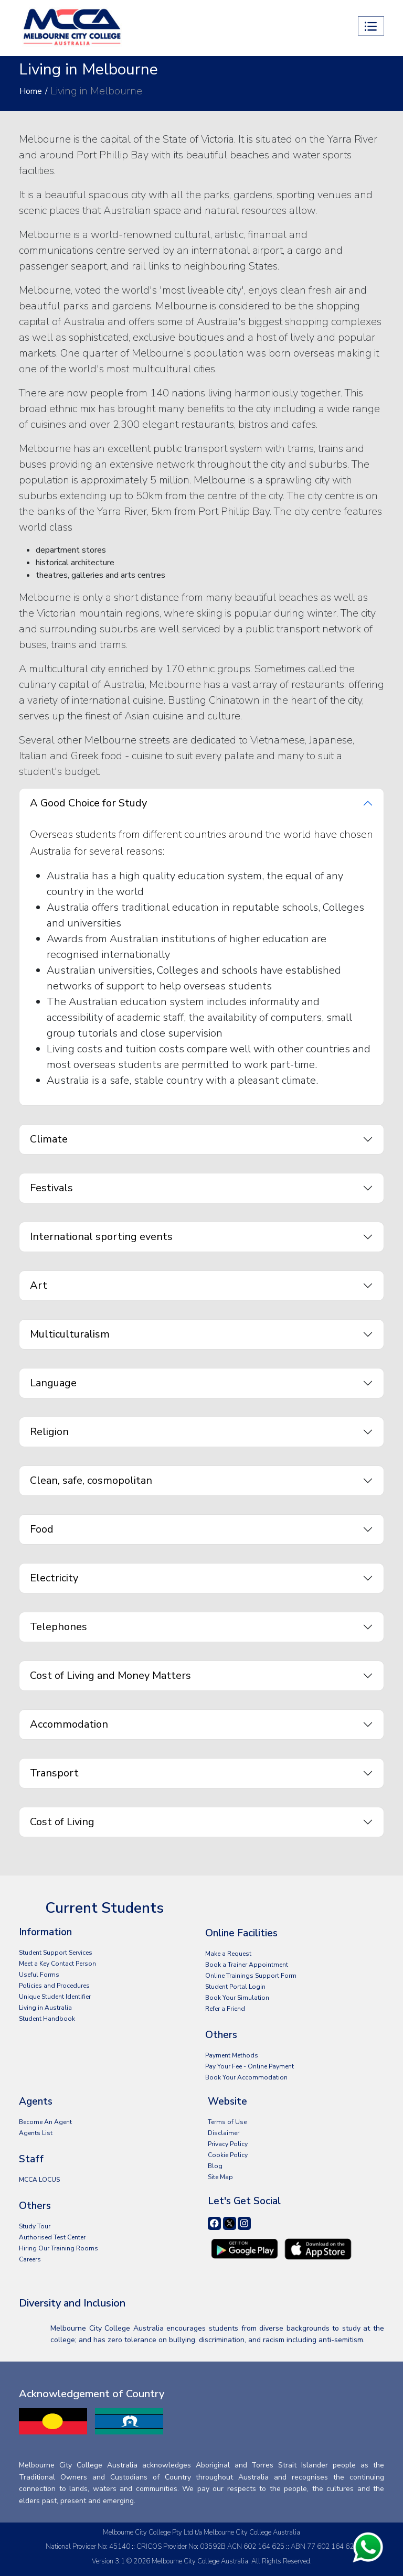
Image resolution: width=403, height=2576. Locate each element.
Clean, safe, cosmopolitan (91, 1480)
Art (38, 1285)
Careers (30, 2259)
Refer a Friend (225, 2008)
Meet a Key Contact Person (57, 1963)
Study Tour (34, 2226)
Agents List (35, 2133)
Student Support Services (55, 1952)
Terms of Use (227, 2122)
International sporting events (101, 1237)
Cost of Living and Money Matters (110, 1675)
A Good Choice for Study (88, 803)
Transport (54, 1773)
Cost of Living (62, 1822)
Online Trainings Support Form (250, 1975)
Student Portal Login (235, 1986)
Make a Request (228, 1953)
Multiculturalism (70, 1334)
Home (30, 91)
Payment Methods (231, 2055)
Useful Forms (39, 1974)
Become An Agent (45, 2122)
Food (42, 1529)
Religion (49, 1432)
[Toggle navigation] (371, 26)
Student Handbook (47, 2018)
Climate (49, 1139)
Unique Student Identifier (55, 1996)
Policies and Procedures (54, 1985)
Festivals (51, 1188)
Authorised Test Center (52, 2237)
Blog (215, 2166)
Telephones (58, 1627)
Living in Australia (45, 2007)
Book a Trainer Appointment (246, 1964)
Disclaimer (223, 2133)
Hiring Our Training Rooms (58, 2248)
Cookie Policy (228, 2155)
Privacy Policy (228, 2144)
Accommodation (69, 1724)
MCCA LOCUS (39, 2179)
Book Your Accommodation (246, 2077)
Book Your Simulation (237, 1997)
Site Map (220, 2177)
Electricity (54, 1578)
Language (53, 1383)
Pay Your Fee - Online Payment (249, 2066)
